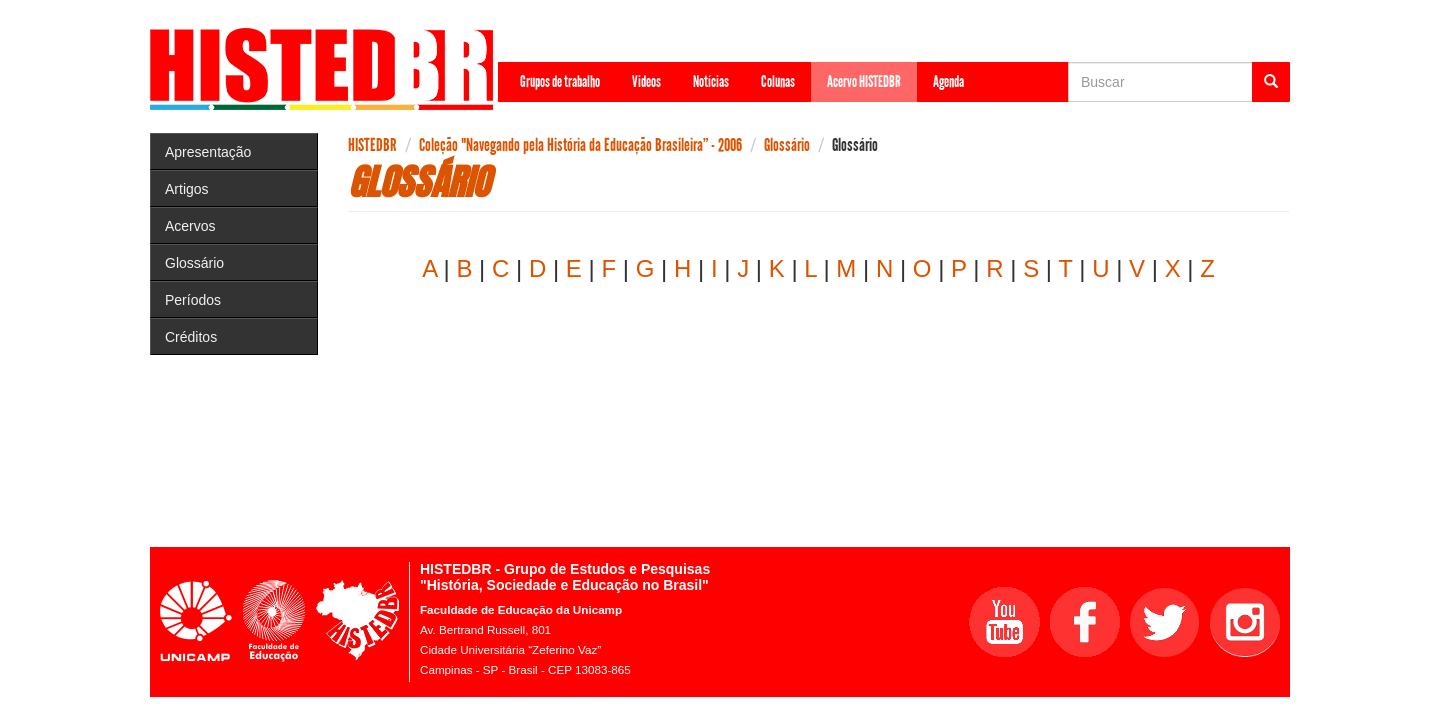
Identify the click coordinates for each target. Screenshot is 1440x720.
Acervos (190, 226)
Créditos (191, 337)
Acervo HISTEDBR (864, 81)
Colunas (778, 81)
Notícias (711, 81)
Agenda (948, 81)
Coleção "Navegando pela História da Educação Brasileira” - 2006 (580, 145)
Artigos (187, 189)
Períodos (193, 300)
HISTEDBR (372, 145)
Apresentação (208, 152)
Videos (646, 81)
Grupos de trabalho (560, 81)
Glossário (194, 263)
